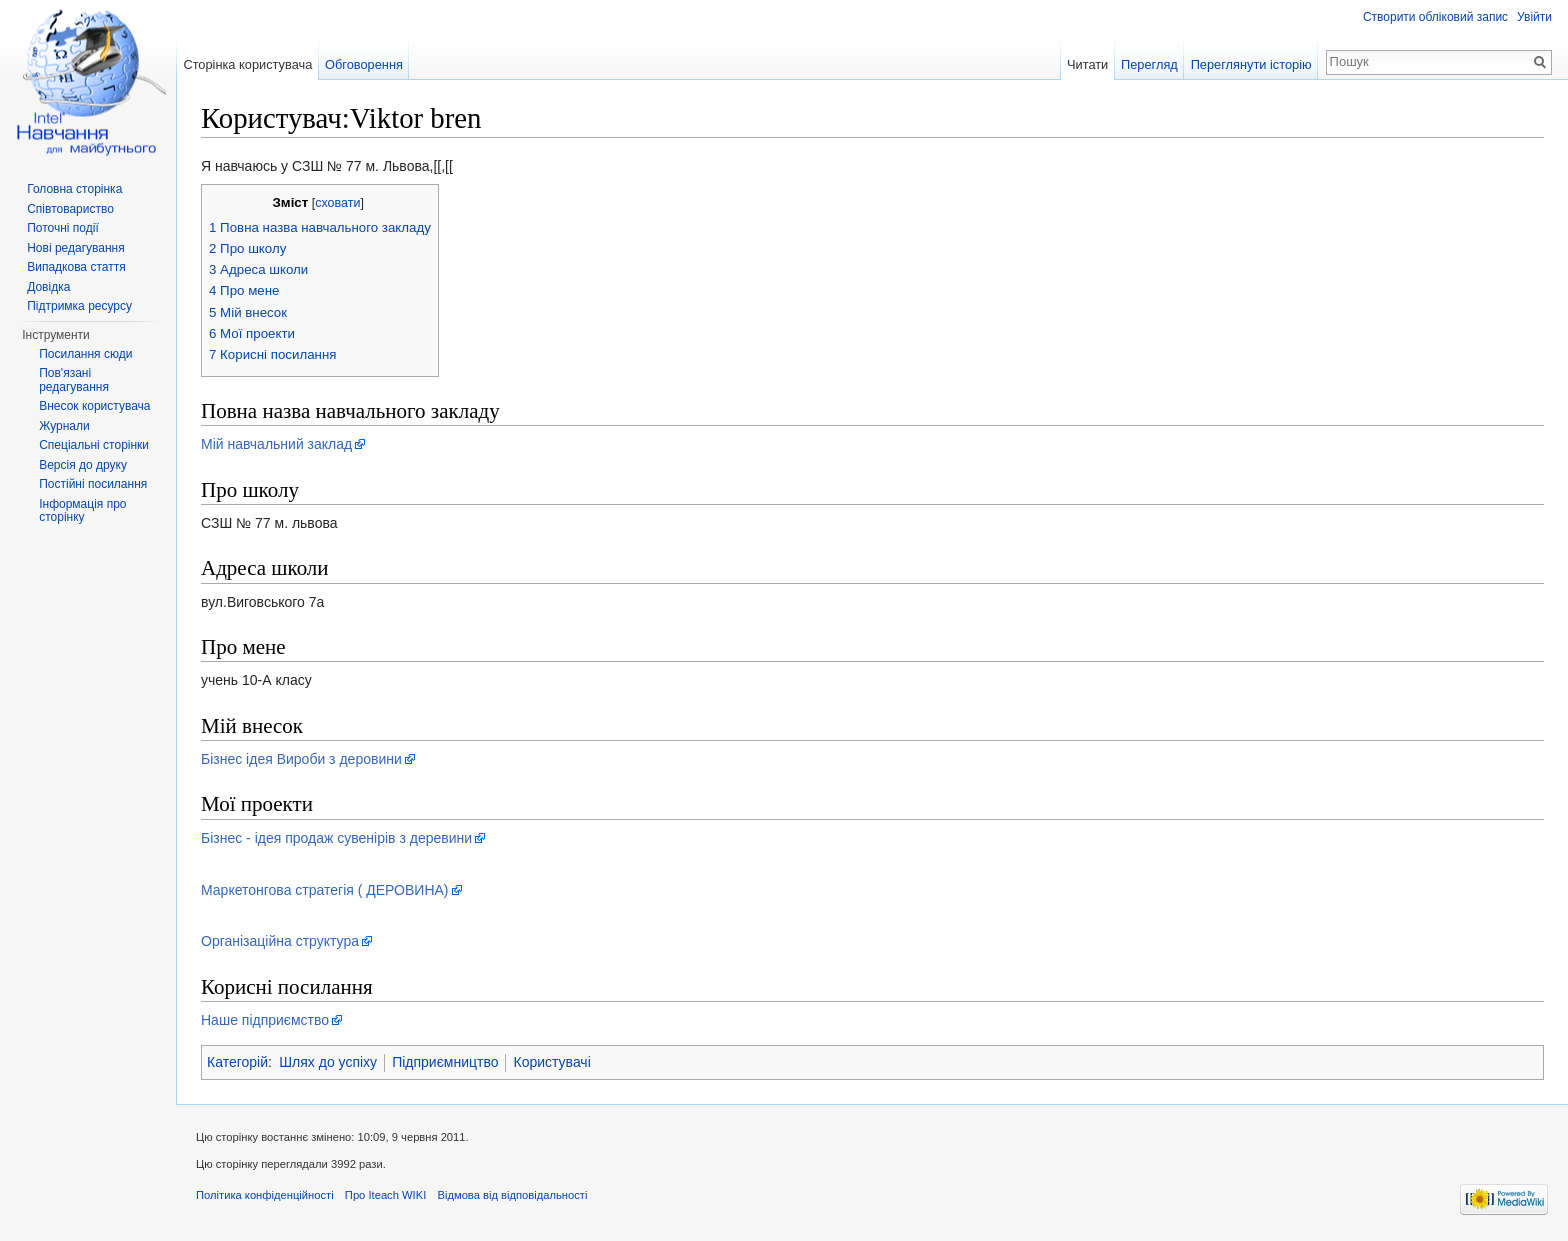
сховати (337, 203)
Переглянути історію (1251, 64)
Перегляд (1149, 64)
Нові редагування (76, 248)
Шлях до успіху (328, 1062)
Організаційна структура (280, 941)
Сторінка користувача (247, 64)
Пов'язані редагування (74, 380)
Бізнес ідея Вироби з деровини (301, 759)
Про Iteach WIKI (385, 1195)
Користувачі (551, 1062)
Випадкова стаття (76, 267)
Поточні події (63, 228)
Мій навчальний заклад (276, 444)
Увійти (1534, 17)
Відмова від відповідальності (512, 1195)
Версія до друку (83, 465)
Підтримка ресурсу (79, 306)
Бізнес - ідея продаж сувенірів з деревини (336, 838)
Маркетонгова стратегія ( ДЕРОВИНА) (325, 890)
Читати (1087, 64)
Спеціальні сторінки (94, 445)
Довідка (48, 287)
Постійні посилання (93, 484)
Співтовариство (70, 209)
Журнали (64, 426)
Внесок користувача (94, 406)
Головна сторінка (74, 189)
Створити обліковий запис (1435, 17)
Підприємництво (445, 1062)
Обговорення (364, 64)
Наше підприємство (265, 1020)
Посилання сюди (85, 354)
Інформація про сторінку (82, 511)
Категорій (237, 1062)
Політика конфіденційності (265, 1195)
